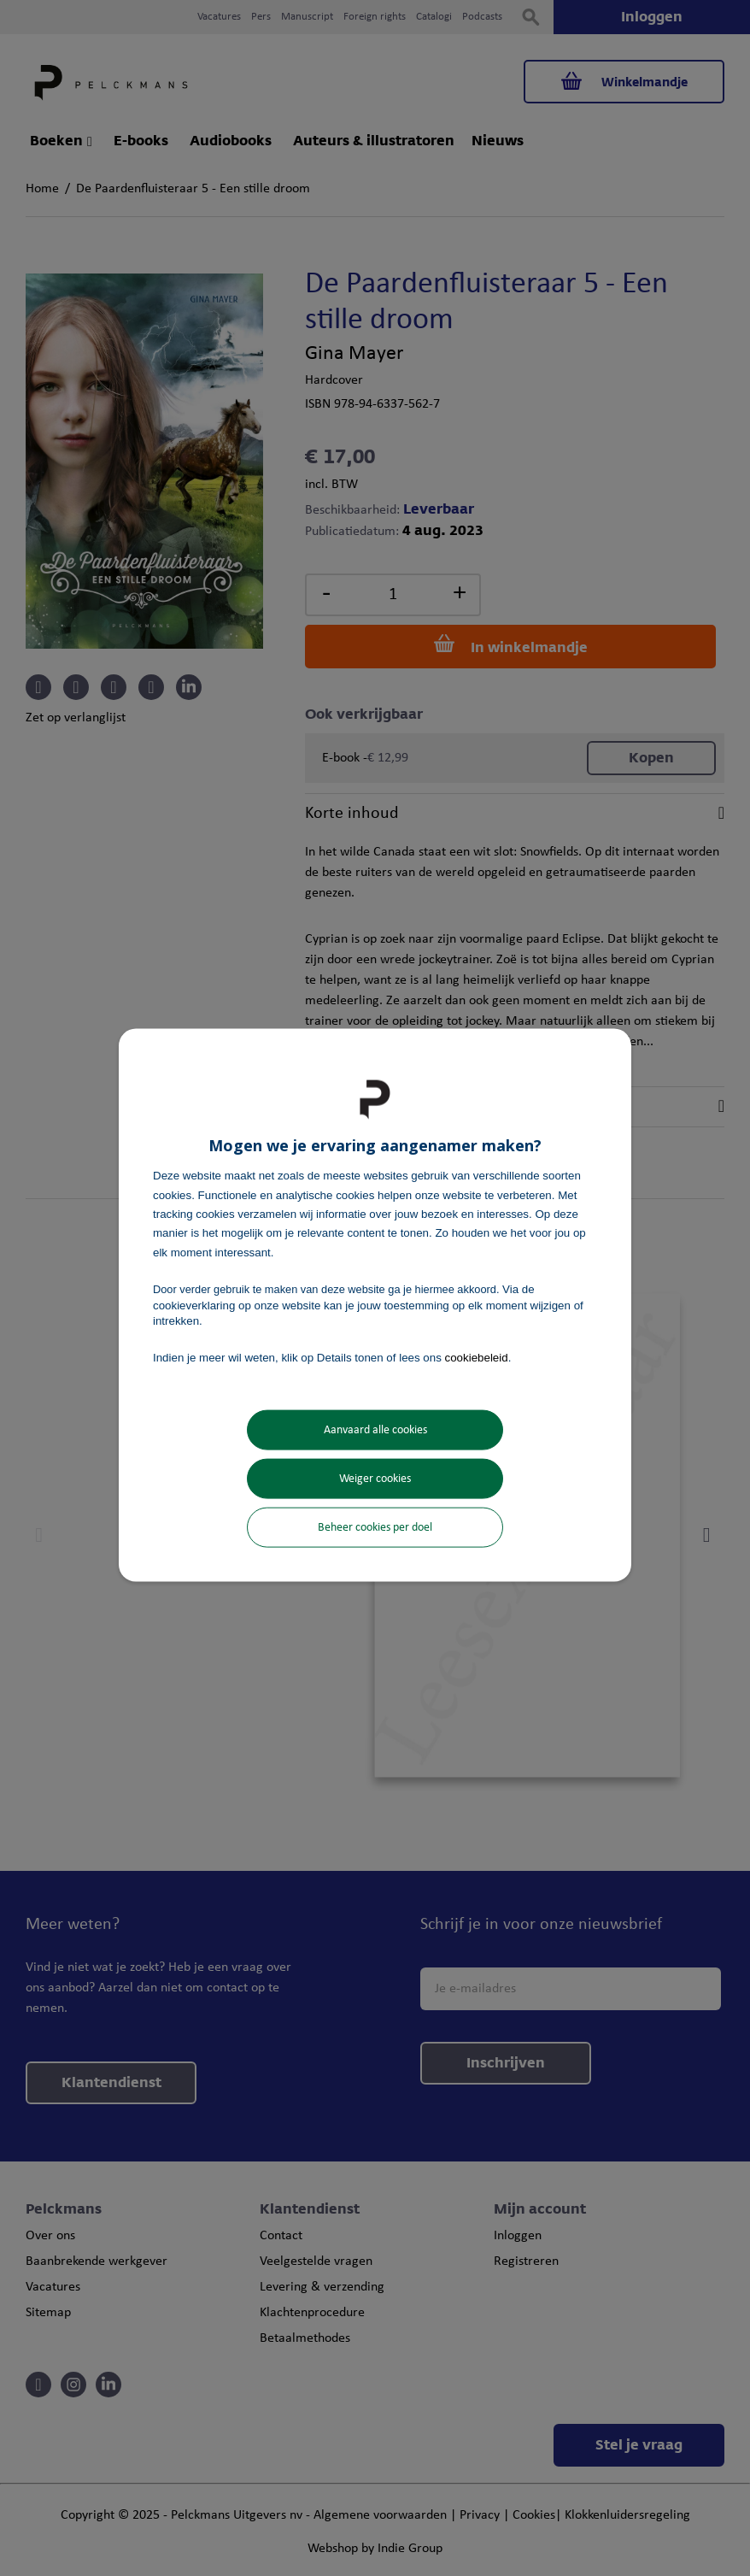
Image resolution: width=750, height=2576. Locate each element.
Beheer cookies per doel (375, 1526)
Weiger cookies (375, 1478)
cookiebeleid (476, 1357)
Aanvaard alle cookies (375, 1429)
